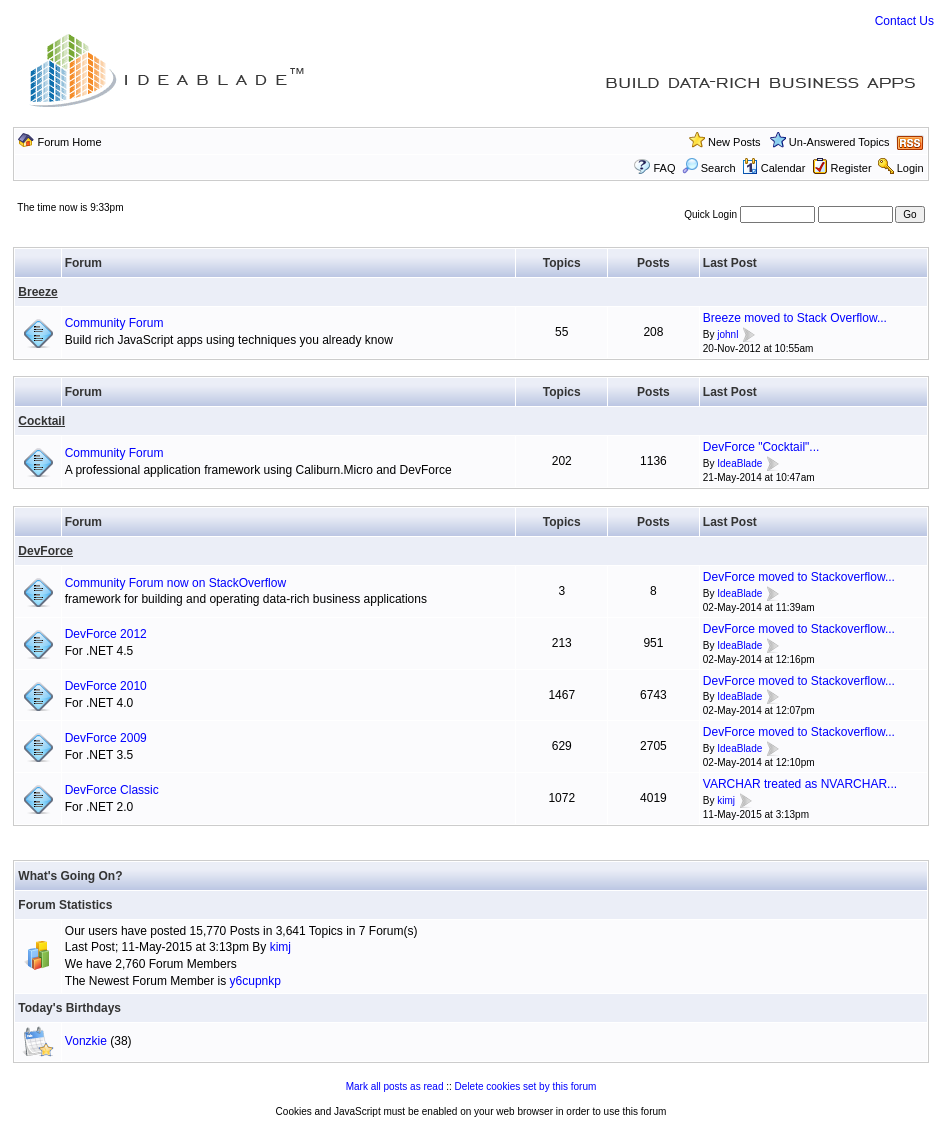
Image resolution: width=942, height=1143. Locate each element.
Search (709, 168)
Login (910, 168)
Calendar (774, 168)
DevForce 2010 (106, 686)
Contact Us (904, 21)
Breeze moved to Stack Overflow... (795, 318)
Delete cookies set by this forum (526, 1086)
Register (851, 168)
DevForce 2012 (106, 634)
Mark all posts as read (395, 1086)
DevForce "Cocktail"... (761, 447)
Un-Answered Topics (839, 142)
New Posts (734, 142)
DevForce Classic (112, 790)
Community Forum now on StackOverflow (175, 583)
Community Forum (114, 323)
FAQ (665, 168)
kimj (726, 800)
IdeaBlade (739, 463)
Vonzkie (86, 1041)
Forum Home (69, 142)
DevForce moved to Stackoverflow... (799, 577)
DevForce (45, 551)
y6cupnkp (255, 981)
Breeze (37, 292)
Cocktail (41, 421)
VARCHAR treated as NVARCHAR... (800, 784)
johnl (727, 334)
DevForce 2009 (106, 738)
